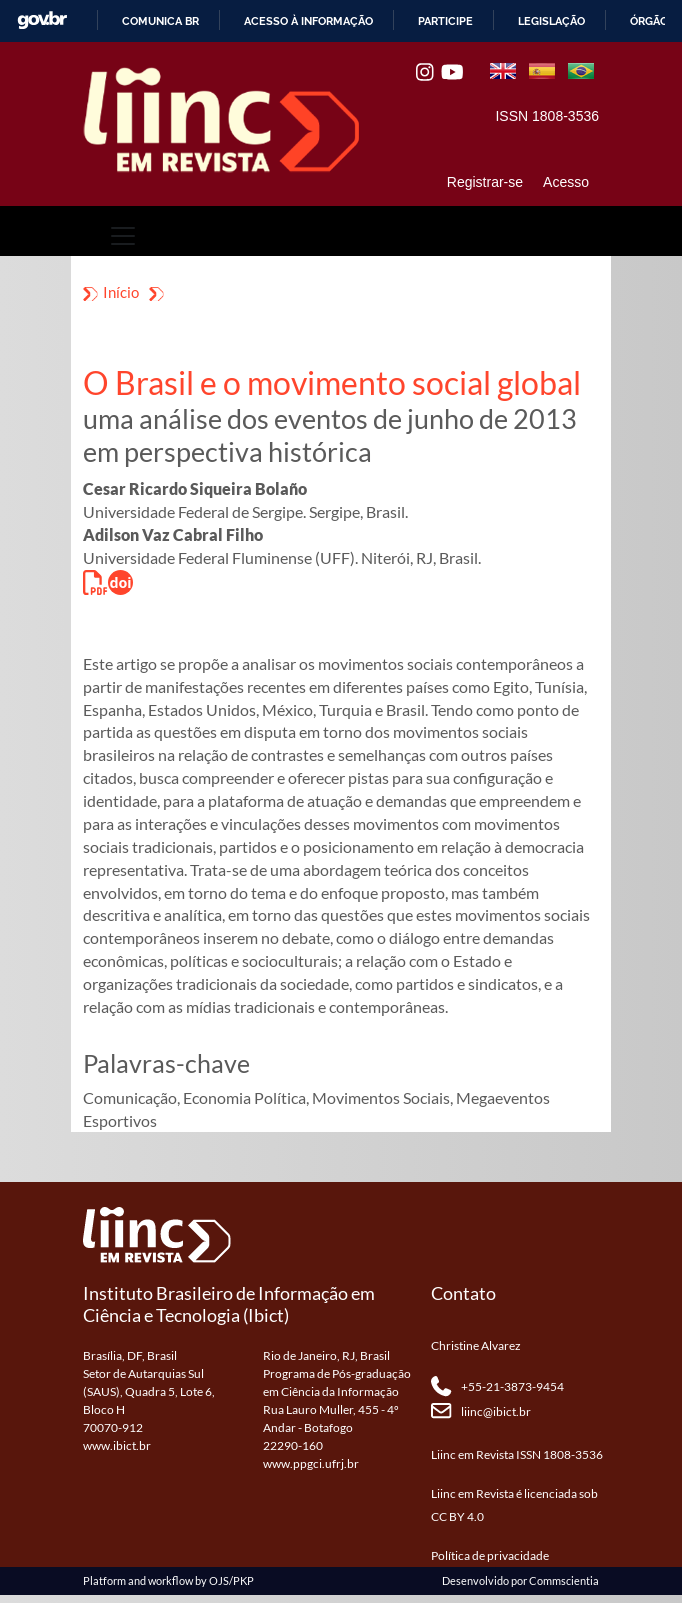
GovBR (42, 20)
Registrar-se (485, 182)
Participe (445, 21)
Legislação (551, 21)
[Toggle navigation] (123, 236)
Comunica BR (160, 21)
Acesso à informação (308, 21)
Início (121, 292)
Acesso (566, 182)
